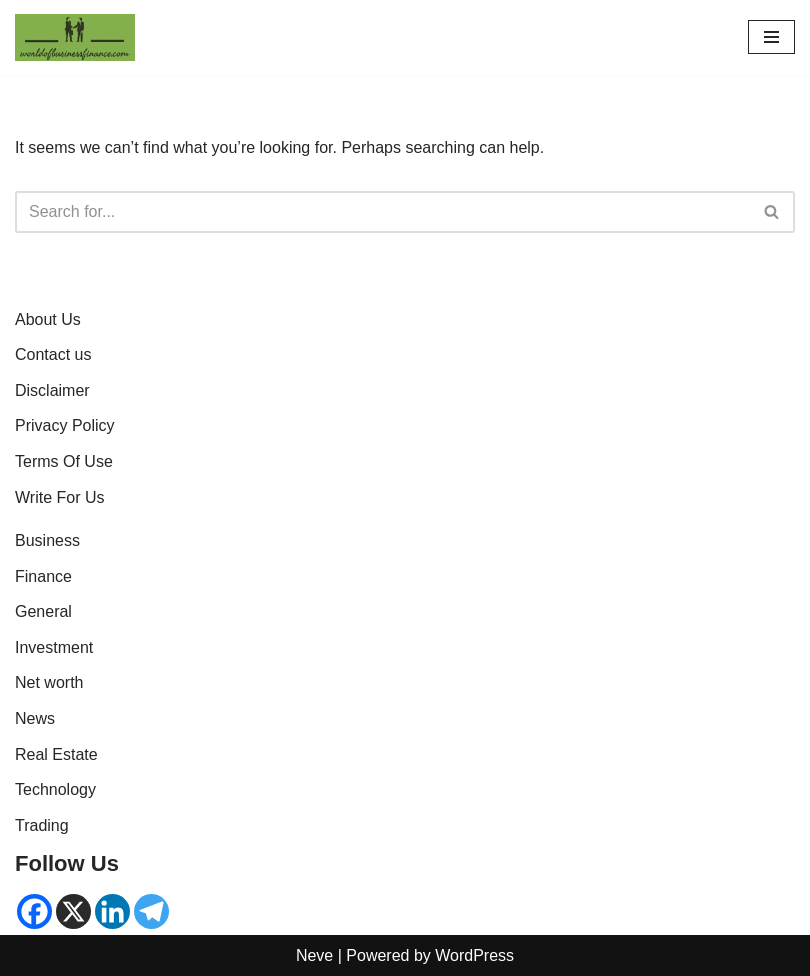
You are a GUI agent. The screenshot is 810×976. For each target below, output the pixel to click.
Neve (314, 955)
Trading (42, 825)
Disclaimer (52, 390)
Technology (55, 789)
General (43, 611)
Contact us (53, 354)
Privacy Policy (65, 425)
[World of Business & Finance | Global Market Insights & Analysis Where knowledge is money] (75, 37)
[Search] (382, 212)
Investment (54, 647)
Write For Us (59, 497)
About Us (48, 319)
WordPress (474, 955)
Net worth (49, 682)
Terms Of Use (64, 461)
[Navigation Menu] (771, 37)
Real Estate (56, 754)
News (35, 718)
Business (47, 540)
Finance (43, 576)
